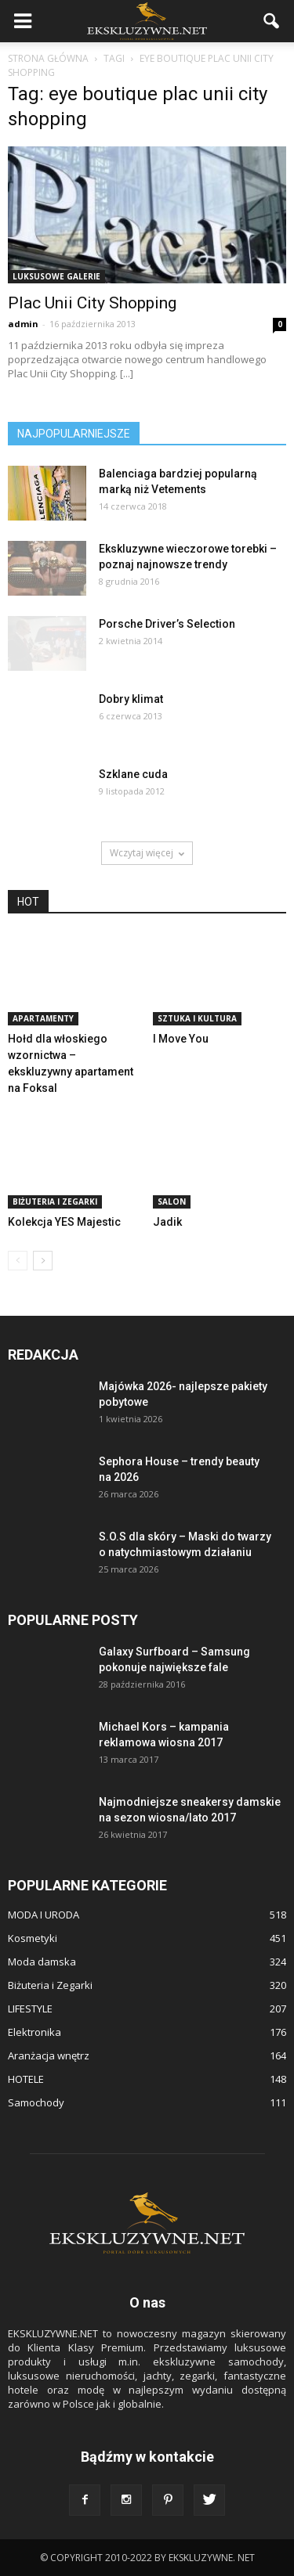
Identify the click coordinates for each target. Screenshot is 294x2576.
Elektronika (34, 2032)
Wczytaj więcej (147, 852)
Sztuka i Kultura (197, 1018)
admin (23, 324)
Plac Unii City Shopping (92, 303)
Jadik (167, 1222)
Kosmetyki (32, 1938)
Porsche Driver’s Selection (167, 624)
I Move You (181, 1038)
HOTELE (26, 2079)
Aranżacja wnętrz (48, 2055)
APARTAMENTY (43, 1018)
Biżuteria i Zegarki (55, 1201)
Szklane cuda (133, 774)
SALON (172, 1201)
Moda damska (42, 1962)
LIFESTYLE (30, 2008)
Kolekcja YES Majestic (64, 1222)
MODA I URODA (43, 1915)
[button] (272, 21)
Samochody (36, 2102)
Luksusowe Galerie (56, 276)
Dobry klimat (131, 699)
